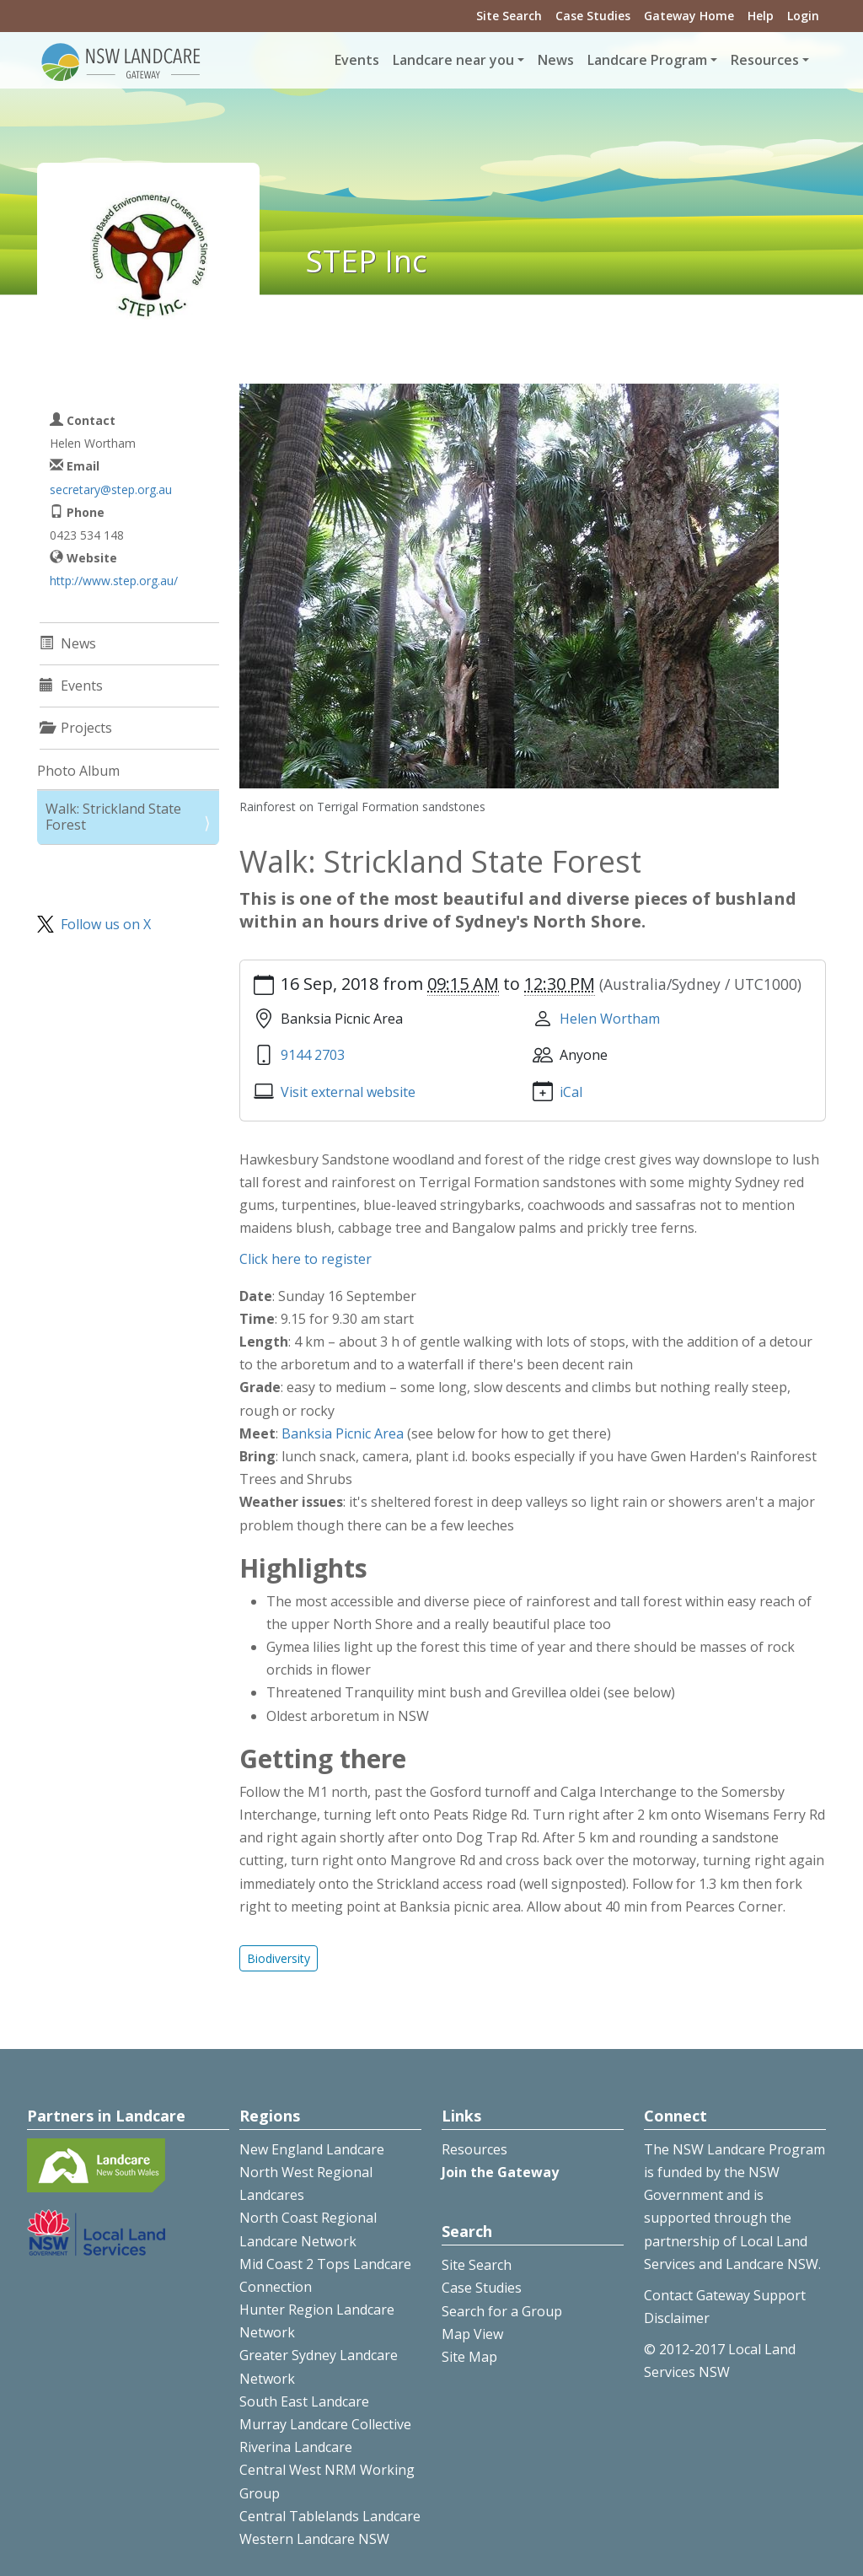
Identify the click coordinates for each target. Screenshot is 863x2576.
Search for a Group (502, 2311)
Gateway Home (689, 16)
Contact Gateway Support (725, 2295)
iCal (571, 1092)
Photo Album (78, 770)
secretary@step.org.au (111, 489)
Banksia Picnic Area (342, 1433)
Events (357, 60)
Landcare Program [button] (647, 60)
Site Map (469, 2356)
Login (803, 16)
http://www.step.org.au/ (114, 581)
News (556, 60)
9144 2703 (313, 1055)
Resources (474, 2149)
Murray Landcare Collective (325, 2424)
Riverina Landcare (295, 2447)
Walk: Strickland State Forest (113, 816)
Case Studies (592, 16)
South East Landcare (304, 2401)
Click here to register (305, 1259)
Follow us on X (106, 924)
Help (761, 16)
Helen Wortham (610, 1018)
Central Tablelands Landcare (330, 2516)
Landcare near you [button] (453, 60)
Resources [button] (765, 60)
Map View (472, 2334)
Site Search (509, 16)
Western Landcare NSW (314, 2539)
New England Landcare (311, 2149)
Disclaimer (677, 2318)
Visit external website (348, 1092)
